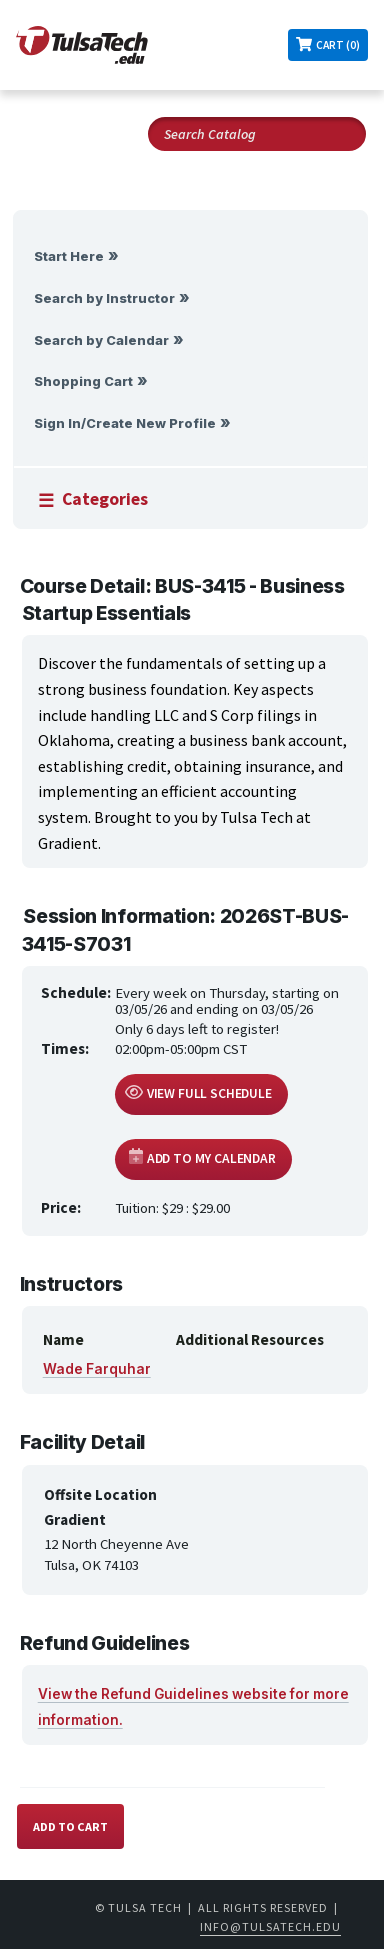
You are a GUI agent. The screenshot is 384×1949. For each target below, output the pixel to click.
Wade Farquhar (97, 1369)
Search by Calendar (101, 340)
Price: (61, 1207)
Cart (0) (338, 45)
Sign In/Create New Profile (125, 423)
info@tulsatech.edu (270, 1926)
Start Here (69, 256)
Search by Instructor (104, 298)
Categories (105, 499)
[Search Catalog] (257, 134)
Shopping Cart (83, 381)
